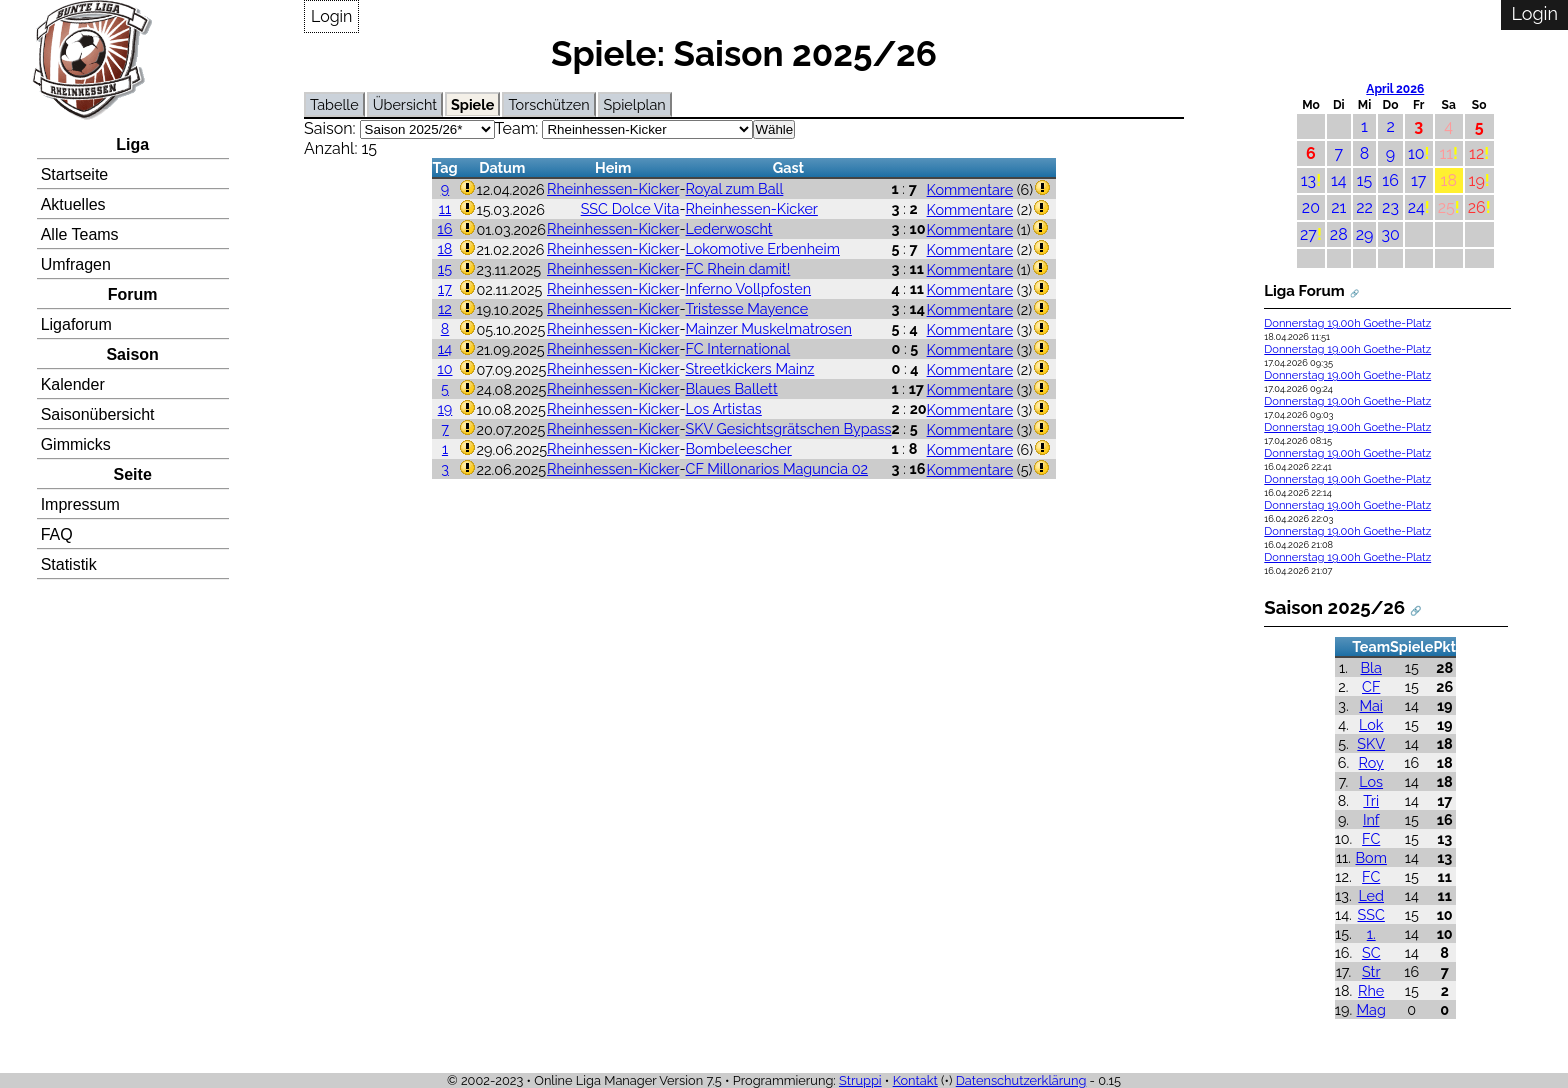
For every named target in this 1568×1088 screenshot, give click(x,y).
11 (445, 208)
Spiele (472, 104)
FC (1371, 838)
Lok (1371, 724)
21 (1338, 207)
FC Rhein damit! (738, 268)
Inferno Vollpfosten (749, 288)
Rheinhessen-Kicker (613, 188)
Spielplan (635, 104)
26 (1477, 207)
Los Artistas (724, 408)
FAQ (57, 534)
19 (445, 408)
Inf (1371, 819)
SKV (1371, 743)
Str (1371, 971)
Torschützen (548, 104)
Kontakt (915, 1080)
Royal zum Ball (735, 188)
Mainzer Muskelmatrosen (769, 328)
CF (1371, 686)
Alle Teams (80, 234)
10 (445, 368)
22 (1364, 207)
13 (1308, 180)
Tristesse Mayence (747, 308)
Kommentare (970, 189)
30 (1390, 234)
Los (1371, 781)
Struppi (860, 1080)
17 (445, 288)
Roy (1371, 762)
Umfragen (76, 264)
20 (1311, 207)
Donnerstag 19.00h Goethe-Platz (1347, 323)
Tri (1371, 800)
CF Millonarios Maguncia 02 (777, 468)
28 (1339, 234)
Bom (1371, 857)
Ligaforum (76, 324)
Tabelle (334, 104)
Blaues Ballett (732, 388)
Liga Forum (1304, 291)
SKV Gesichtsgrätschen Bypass (789, 428)
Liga (132, 144)
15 (445, 268)
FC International (738, 348)
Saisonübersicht (98, 414)
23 (1390, 207)
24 (1416, 207)
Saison (132, 354)
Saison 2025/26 (1334, 607)
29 (1365, 234)
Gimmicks (76, 444)
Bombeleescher (739, 448)
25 (1446, 207)
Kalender (73, 384)
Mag (1371, 1009)
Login (331, 16)
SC (1371, 952)
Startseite (75, 174)
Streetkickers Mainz (750, 368)
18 (445, 248)
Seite (133, 474)
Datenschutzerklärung (1021, 1080)
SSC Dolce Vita (630, 208)
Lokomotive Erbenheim (763, 248)
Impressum (80, 504)
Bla (1371, 667)
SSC (1371, 914)
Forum (133, 294)
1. (1371, 933)
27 (1308, 234)
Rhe (1371, 990)
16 (445, 228)
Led (1371, 895)
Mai (1371, 705)
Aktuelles (73, 204)
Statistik (69, 564)
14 (445, 348)
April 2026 (1395, 89)
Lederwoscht (729, 228)
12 (445, 308)
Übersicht (405, 104)
